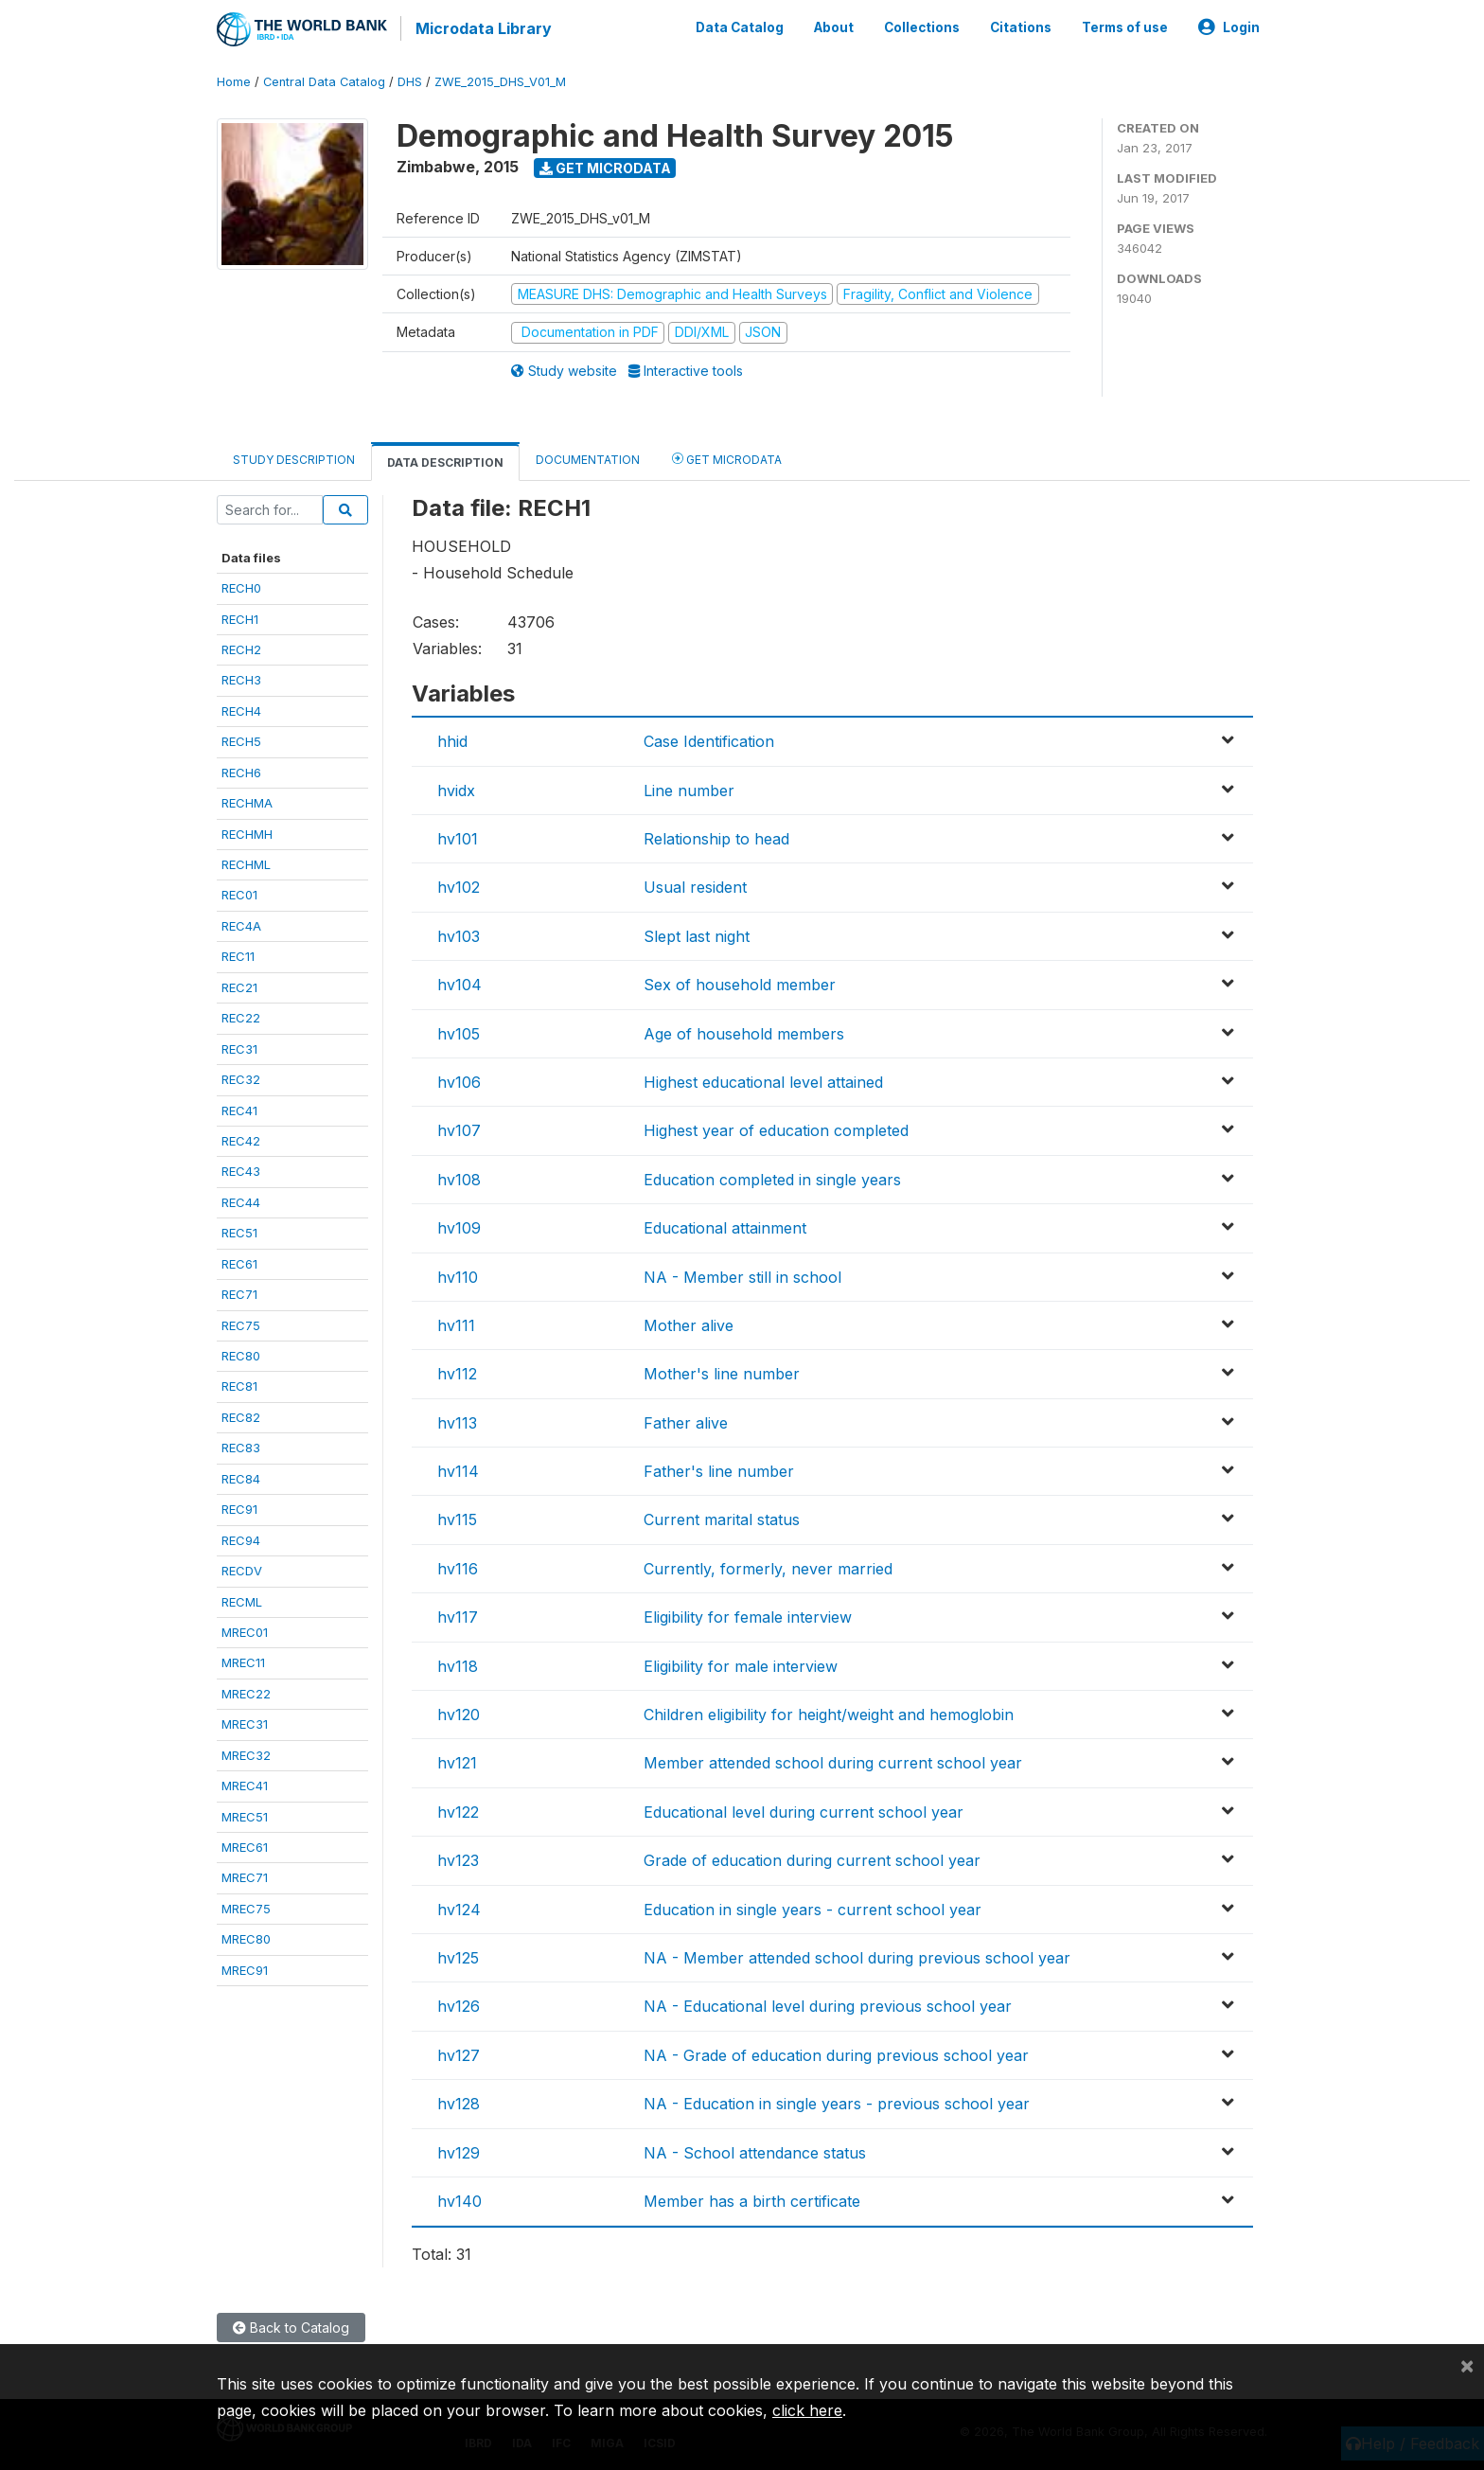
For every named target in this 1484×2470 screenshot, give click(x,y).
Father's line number (719, 1469)
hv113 (457, 1421)
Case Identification (709, 739)
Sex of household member (740, 982)
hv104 (459, 982)
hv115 (457, 1518)
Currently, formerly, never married (768, 1566)
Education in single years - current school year (812, 1907)
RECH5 (241, 739)
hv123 (458, 1858)
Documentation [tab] (588, 458)
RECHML (246, 862)
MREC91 (244, 1968)
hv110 (457, 1275)
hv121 (457, 1761)
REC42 (240, 1138)
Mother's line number (722, 1371)
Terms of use (1125, 26)
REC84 (240, 1476)
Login (1229, 26)
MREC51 (244, 1814)
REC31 (239, 1047)
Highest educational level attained (763, 1080)
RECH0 (241, 586)
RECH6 (241, 770)
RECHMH (247, 832)
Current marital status (722, 1518)
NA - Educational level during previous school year (828, 2004)
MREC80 (246, 1937)
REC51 (239, 1230)
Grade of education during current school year (812, 1858)
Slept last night (697, 934)
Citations (1020, 26)
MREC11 (243, 1661)
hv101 (457, 836)
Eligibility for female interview (748, 1615)
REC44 (240, 1200)
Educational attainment (725, 1226)
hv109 (459, 1226)
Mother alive (688, 1323)
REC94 (240, 1538)
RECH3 (241, 678)
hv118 (457, 1664)
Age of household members (744, 1031)
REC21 (239, 985)
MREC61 (244, 1845)
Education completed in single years (772, 1177)
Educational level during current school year (803, 1810)
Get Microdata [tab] (727, 457)
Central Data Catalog (324, 80)
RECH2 (241, 647)
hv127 (458, 2053)
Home (234, 80)
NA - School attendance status (755, 2150)
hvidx (456, 788)
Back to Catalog (291, 2326)
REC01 (239, 893)
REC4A (241, 924)
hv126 (458, 2004)
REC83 (240, 1445)
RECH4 (241, 709)
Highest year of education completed (776, 1128)
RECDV (241, 1568)
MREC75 (246, 1906)
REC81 (239, 1385)
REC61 (239, 1262)
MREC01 (244, 1630)
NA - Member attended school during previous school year (857, 1955)
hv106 (459, 1080)
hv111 (456, 1323)
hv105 (458, 1031)
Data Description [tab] (445, 460)
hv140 (459, 2199)
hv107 (459, 1128)
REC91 (239, 1507)
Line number (689, 788)
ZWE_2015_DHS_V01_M (500, 80)
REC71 (239, 1292)
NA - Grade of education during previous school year (836, 2053)
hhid (452, 739)
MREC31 (244, 1722)
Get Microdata (605, 166)
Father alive (686, 1421)
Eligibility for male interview (741, 1664)
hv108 (459, 1177)
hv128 (458, 2101)
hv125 (458, 1955)
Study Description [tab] (294, 458)
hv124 (459, 1907)
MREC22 (246, 1691)
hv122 (458, 1810)
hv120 (458, 1712)
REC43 (240, 1170)
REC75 (240, 1323)
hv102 (458, 886)
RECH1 (239, 617)
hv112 (457, 1371)
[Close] (1467, 2365)
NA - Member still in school (742, 1275)
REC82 (240, 1415)
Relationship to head (716, 836)
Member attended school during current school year (833, 1761)
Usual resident (695, 886)
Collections (922, 26)
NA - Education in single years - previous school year (837, 2101)
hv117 (457, 1615)
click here (807, 2410)
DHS (410, 80)
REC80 (240, 1353)
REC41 (239, 1108)
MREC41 (244, 1783)
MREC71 (244, 1876)
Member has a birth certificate (752, 2199)
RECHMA (247, 801)
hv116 (457, 1566)
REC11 (238, 954)
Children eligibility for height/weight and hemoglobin (829, 1712)
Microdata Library (482, 28)
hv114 (458, 1469)
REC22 (240, 1015)
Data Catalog (740, 26)
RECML (241, 1600)
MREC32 (246, 1753)
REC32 (240, 1077)
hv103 (458, 934)
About (834, 26)
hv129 (458, 2150)
